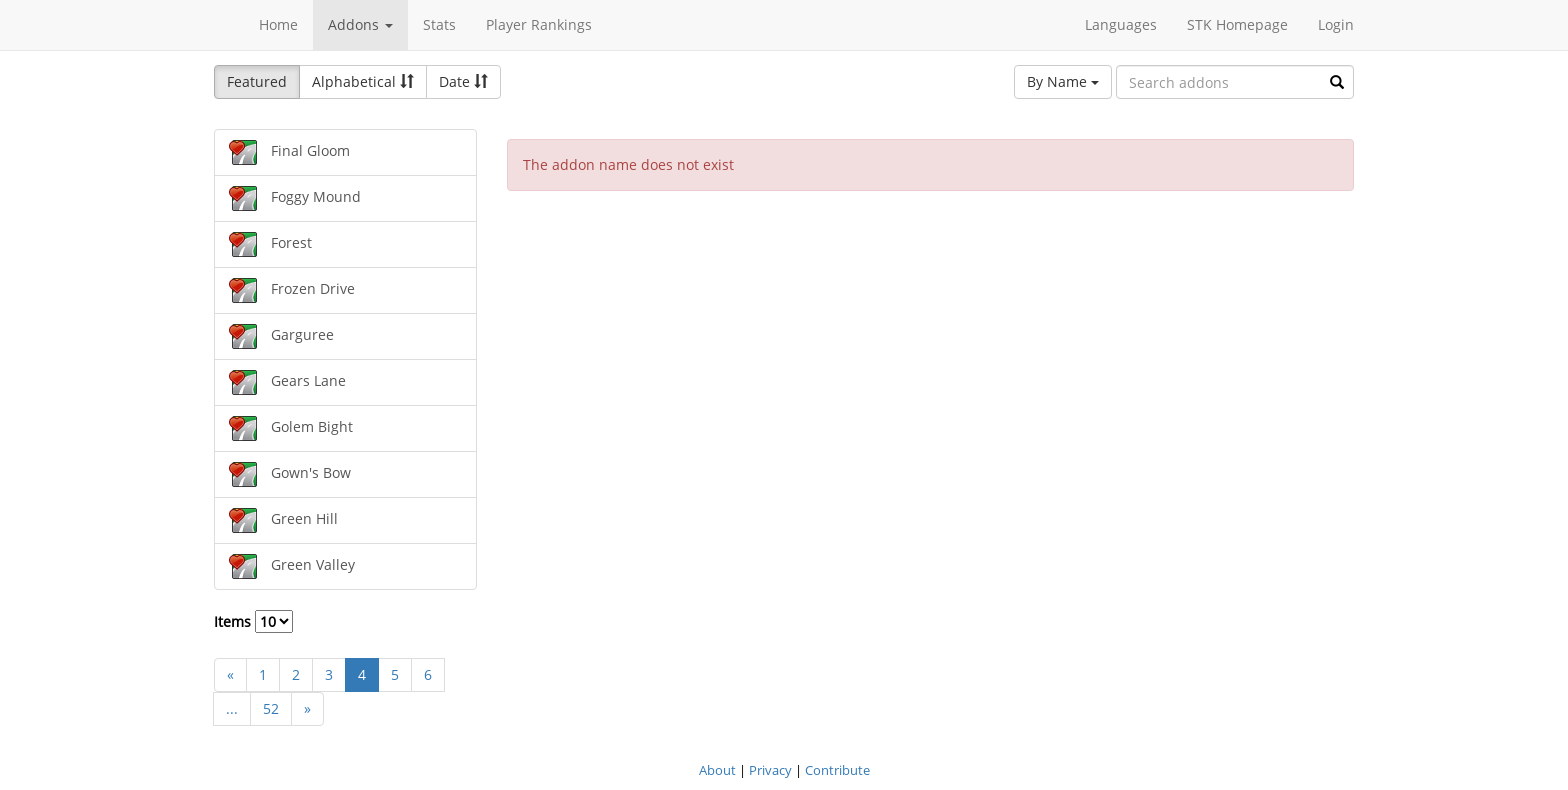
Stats (439, 24)
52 (271, 708)
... (232, 708)
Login (1336, 24)
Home (278, 24)
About (717, 770)
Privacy (770, 770)
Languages (1121, 24)
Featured (257, 81)
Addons (360, 24)
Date (463, 81)
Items (253, 621)
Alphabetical (363, 81)
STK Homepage (1237, 24)
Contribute (837, 770)
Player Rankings (539, 24)
